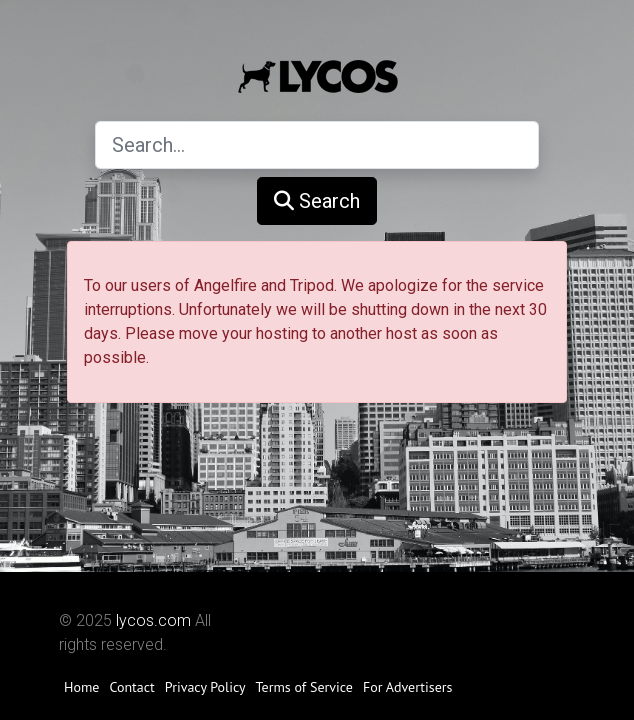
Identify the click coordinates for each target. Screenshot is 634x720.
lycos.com (153, 620)
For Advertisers (408, 687)
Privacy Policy (205, 687)
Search (317, 201)
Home (81, 687)
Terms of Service (304, 687)
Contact (131, 687)
